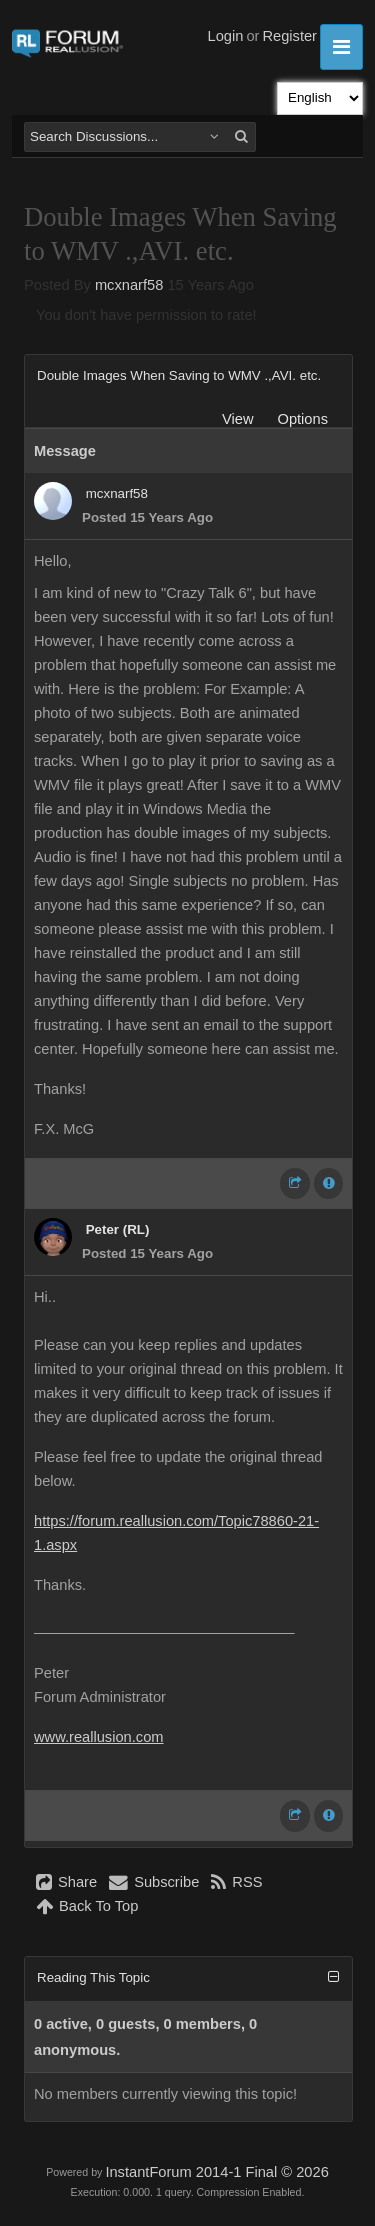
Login (226, 36)
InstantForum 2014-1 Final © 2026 (216, 2172)
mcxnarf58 (129, 285)
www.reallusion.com (99, 1737)
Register (289, 36)
